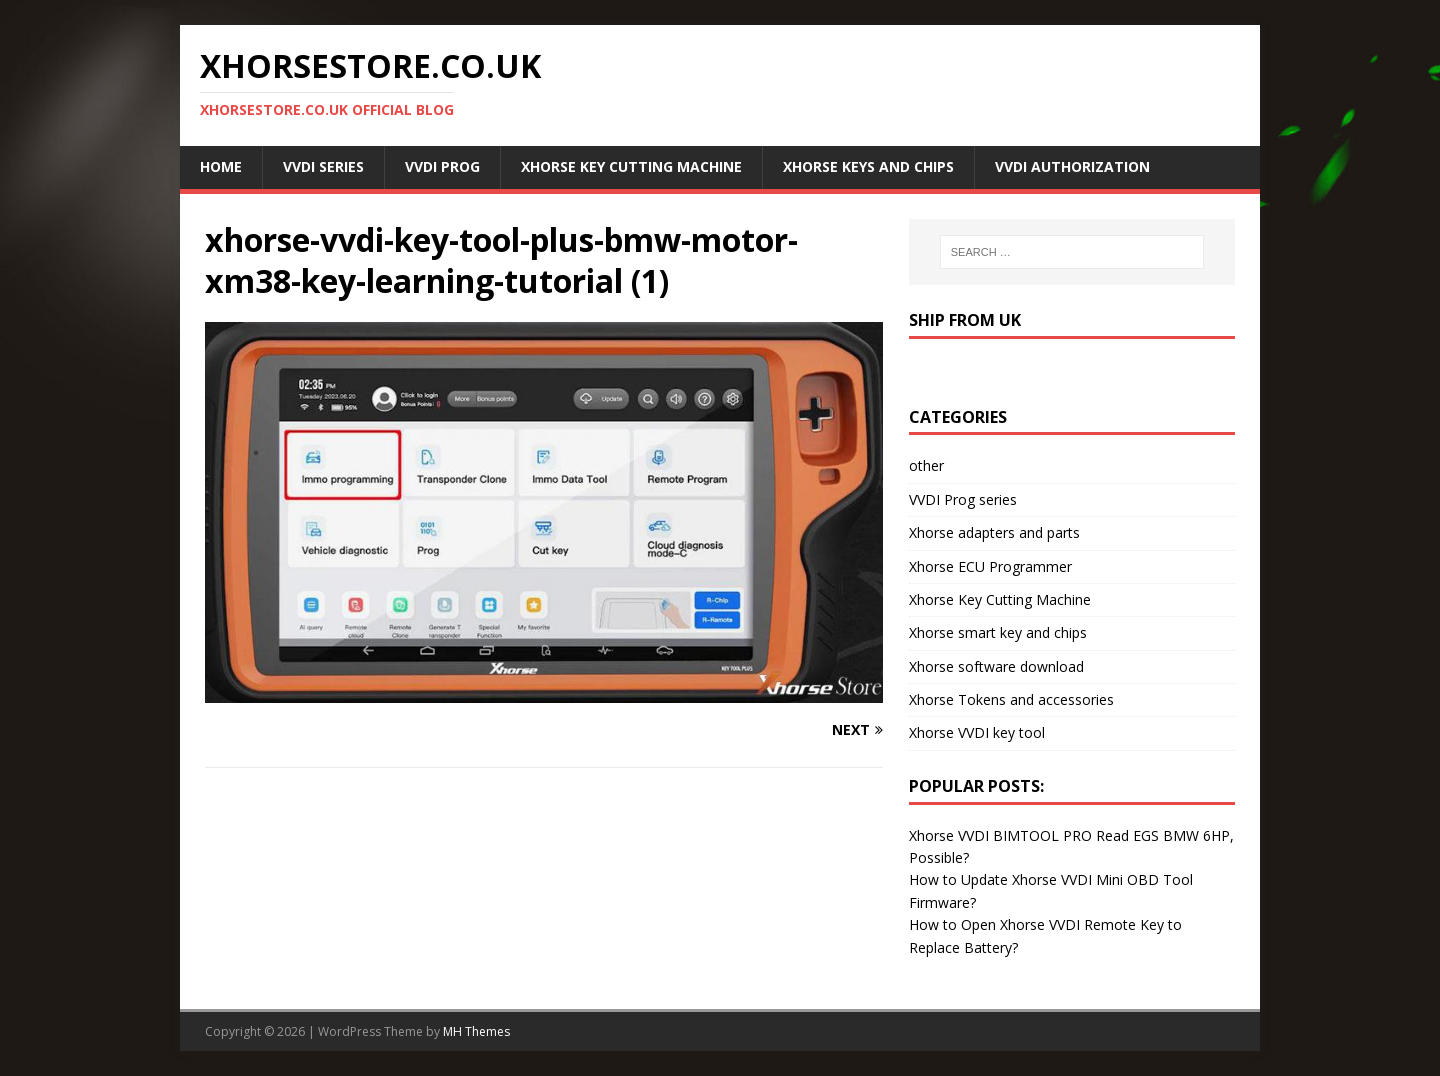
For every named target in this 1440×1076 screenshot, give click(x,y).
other (926, 465)
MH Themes (476, 1031)
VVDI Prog (442, 166)
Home (221, 166)
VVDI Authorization (1072, 166)
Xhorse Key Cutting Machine (631, 166)
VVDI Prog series (963, 499)
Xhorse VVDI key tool (977, 732)
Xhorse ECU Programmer (990, 566)
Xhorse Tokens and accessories (1011, 699)
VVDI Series (323, 166)
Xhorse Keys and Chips (868, 166)
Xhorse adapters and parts (994, 532)
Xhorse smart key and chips (998, 632)
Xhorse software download (996, 666)
